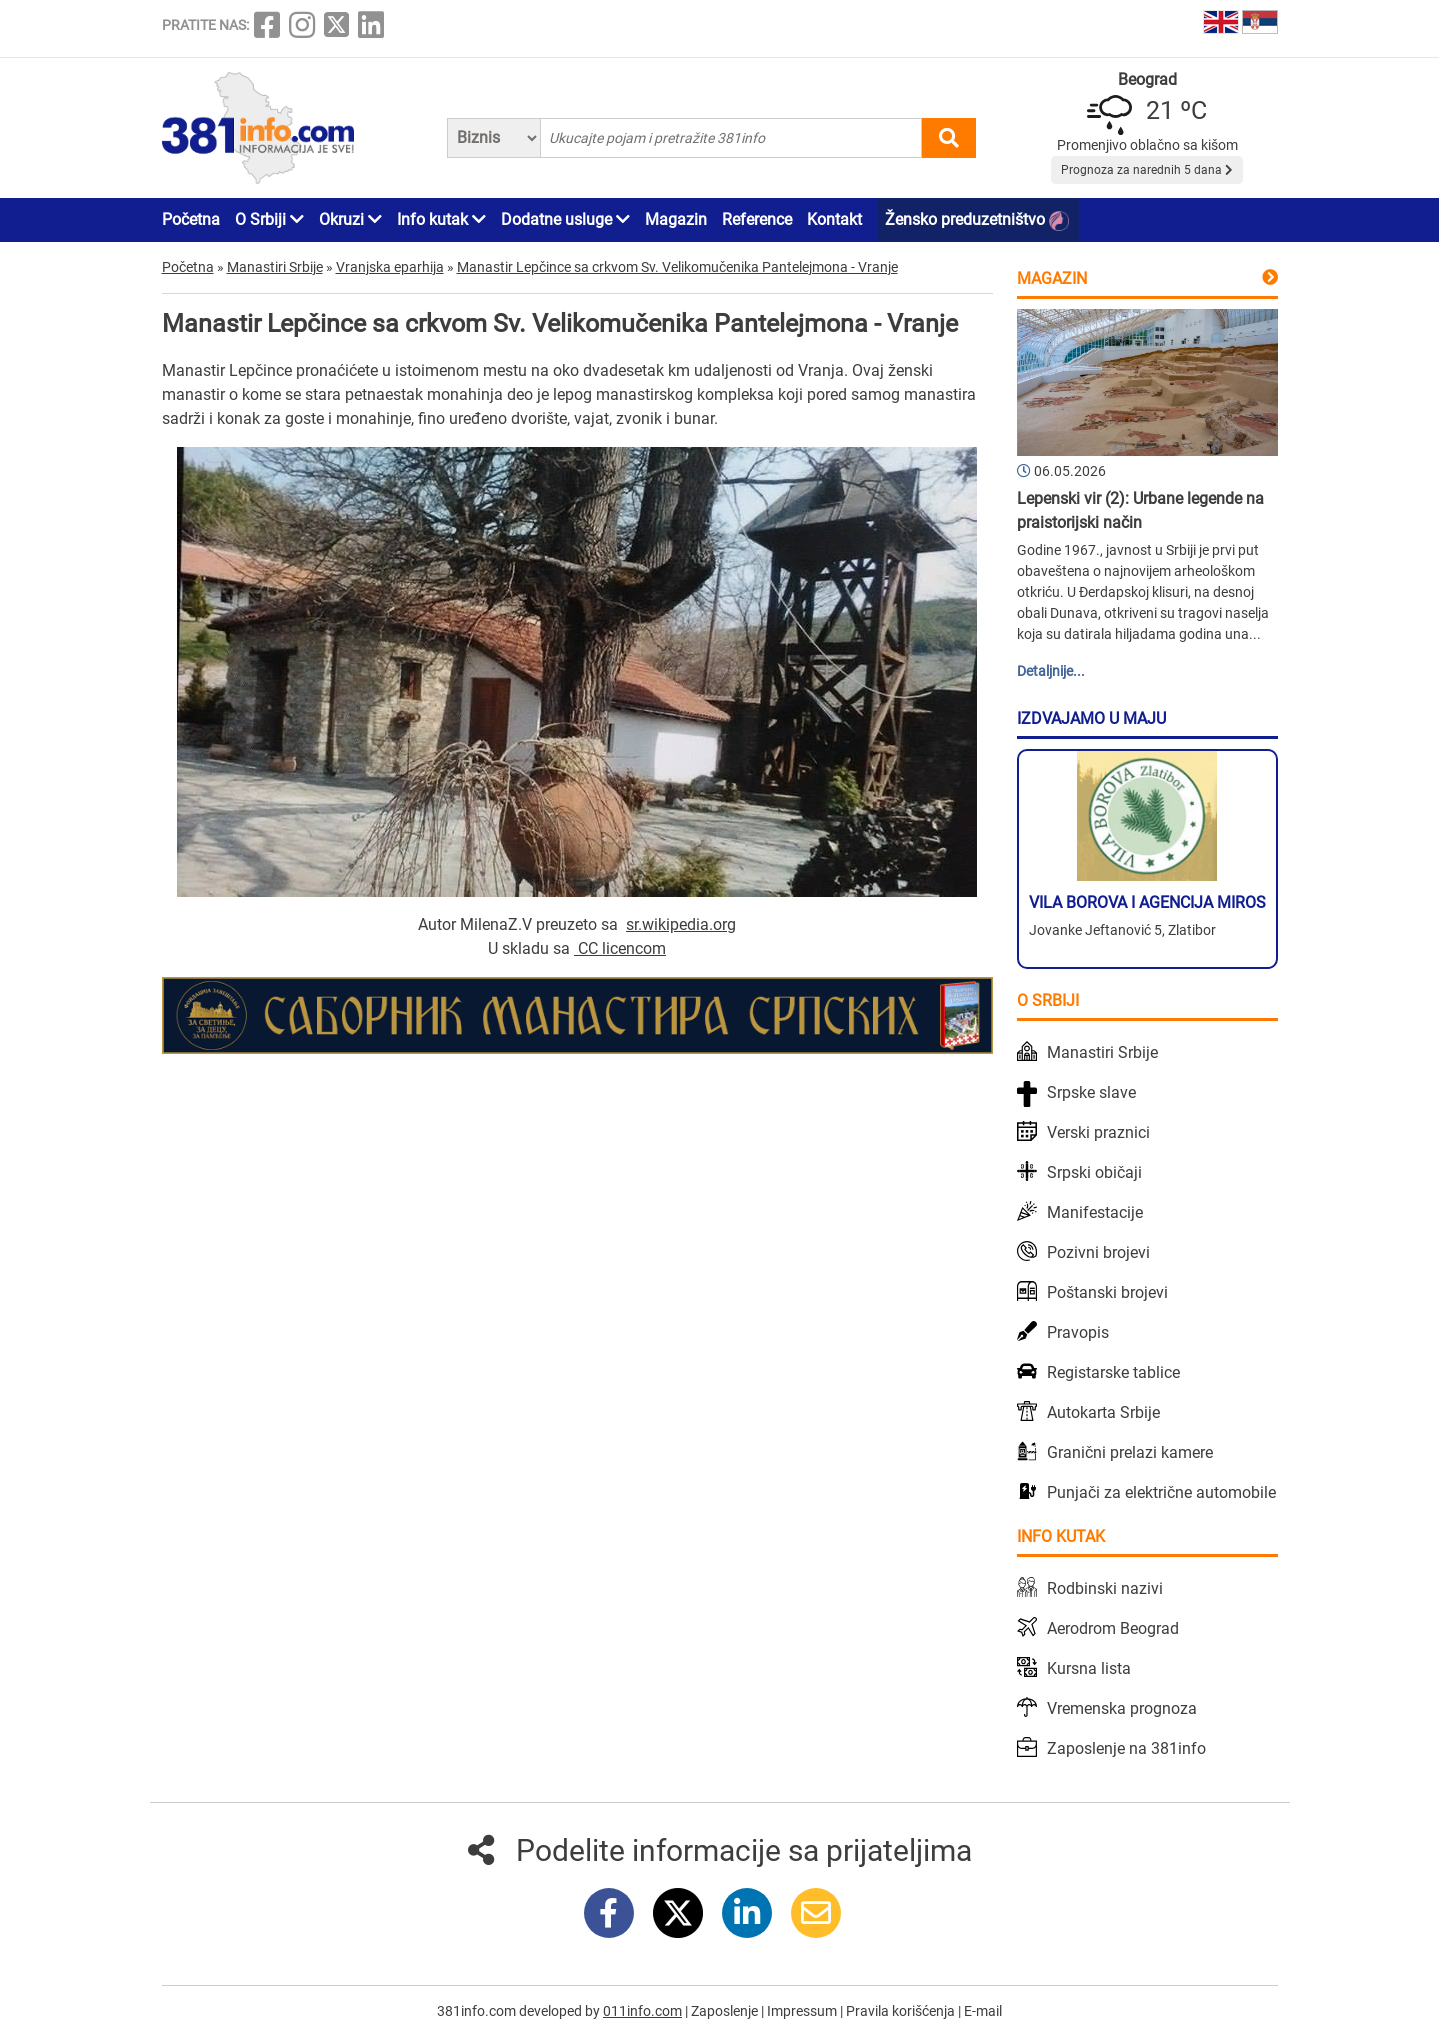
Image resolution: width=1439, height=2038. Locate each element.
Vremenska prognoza (1122, 1708)
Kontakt (834, 219)
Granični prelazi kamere (1130, 1452)
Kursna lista (1089, 1668)
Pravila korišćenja (902, 2011)
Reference (757, 219)
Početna (191, 219)
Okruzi (350, 219)
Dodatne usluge (565, 219)
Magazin (676, 219)
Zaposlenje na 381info (1126, 1748)
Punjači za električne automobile (1161, 1492)
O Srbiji (269, 219)
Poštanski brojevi (1107, 1292)
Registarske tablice (1113, 1372)
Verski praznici (1098, 1132)
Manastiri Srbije (1102, 1052)
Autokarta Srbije (1103, 1412)
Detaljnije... (1051, 671)
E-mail (983, 2011)
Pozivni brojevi (1098, 1252)
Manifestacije (1095, 1212)
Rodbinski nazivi (1105, 1588)
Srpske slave (1091, 1092)
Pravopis (1078, 1332)
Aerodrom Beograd (1113, 1628)
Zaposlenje (726, 2011)
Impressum (803, 2011)
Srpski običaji (1094, 1172)
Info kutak (441, 219)
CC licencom (622, 948)
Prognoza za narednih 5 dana (1147, 170)
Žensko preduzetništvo (977, 220)
